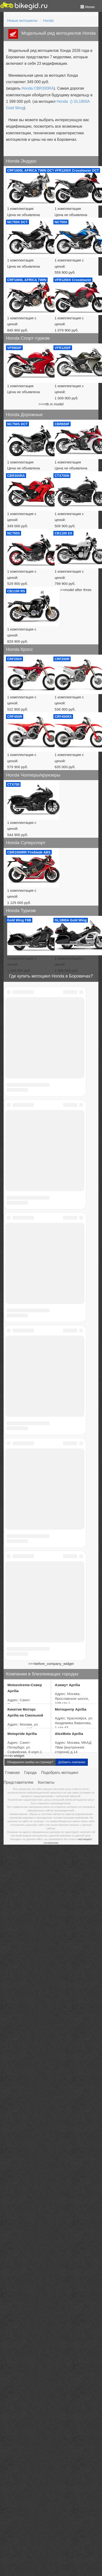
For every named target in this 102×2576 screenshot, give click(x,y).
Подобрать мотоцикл (59, 2449)
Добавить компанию (71, 2439)
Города (30, 2449)
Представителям (18, 2459)
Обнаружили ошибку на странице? (30, 2439)
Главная (12, 2449)
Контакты (46, 2459)
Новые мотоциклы (22, 20)
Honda (48, 20)
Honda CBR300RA (38, 88)
